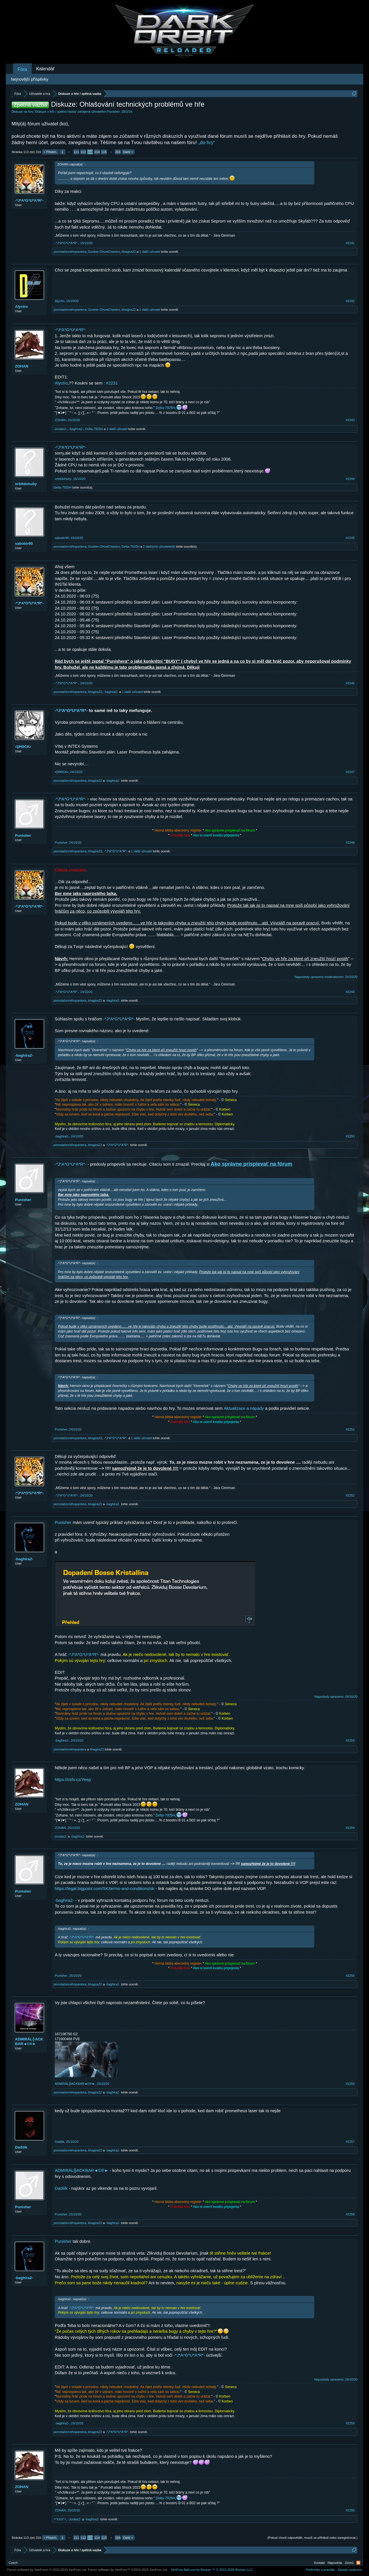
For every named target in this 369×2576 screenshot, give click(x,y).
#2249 (350, 992)
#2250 (350, 1136)
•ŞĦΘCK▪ (23, 747)
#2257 (350, 2141)
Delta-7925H (165, 408)
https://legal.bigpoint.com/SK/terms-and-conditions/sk (104, 1888)
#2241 (350, 243)
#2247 (350, 772)
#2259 (350, 2423)
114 (96, 152)
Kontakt (319, 2562)
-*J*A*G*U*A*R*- (29, 200)
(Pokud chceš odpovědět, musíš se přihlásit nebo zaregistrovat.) (312, 2537)
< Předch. (50, 152)
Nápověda (335, 2562)
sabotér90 (24, 543)
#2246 (350, 683)
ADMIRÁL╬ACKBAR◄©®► (29, 2041)
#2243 (350, 420)
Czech (13, 2562)
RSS (358, 2563)
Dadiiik (21, 2147)
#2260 (350, 2510)
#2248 (350, 842)
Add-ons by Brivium (212, 2569)
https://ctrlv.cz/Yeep (73, 1779)
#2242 (350, 301)
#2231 (112, 383)
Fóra (22, 69)
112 (83, 152)
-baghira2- (111, 692)
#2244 (350, 478)
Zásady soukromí (350, 2569)
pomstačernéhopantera (70, 251)
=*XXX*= (60, 2519)
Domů (349, 2562)
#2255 (350, 1975)
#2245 (350, 538)
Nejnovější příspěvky (29, 79)
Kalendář (45, 68)
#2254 (350, 1827)
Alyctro (21, 306)
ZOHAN (21, 366)
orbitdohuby (26, 484)
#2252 (350, 1495)
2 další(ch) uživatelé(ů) (159, 546)
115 (103, 152)
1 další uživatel (149, 251)
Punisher (113, 111)
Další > (128, 152)
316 (117, 152)
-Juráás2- (60, 429)
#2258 (350, 2214)
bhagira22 (129, 251)
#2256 (350, 2083)
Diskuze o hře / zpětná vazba (55, 111)
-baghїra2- (76, 429)
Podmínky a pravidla (320, 2569)
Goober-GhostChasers (104, 251)
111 (76, 152)
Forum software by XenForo (47, 2569)
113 (90, 152)
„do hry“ (206, 142)
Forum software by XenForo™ (128, 2569)
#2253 (350, 1740)
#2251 (350, 1429)
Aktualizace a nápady (244, 1408)
